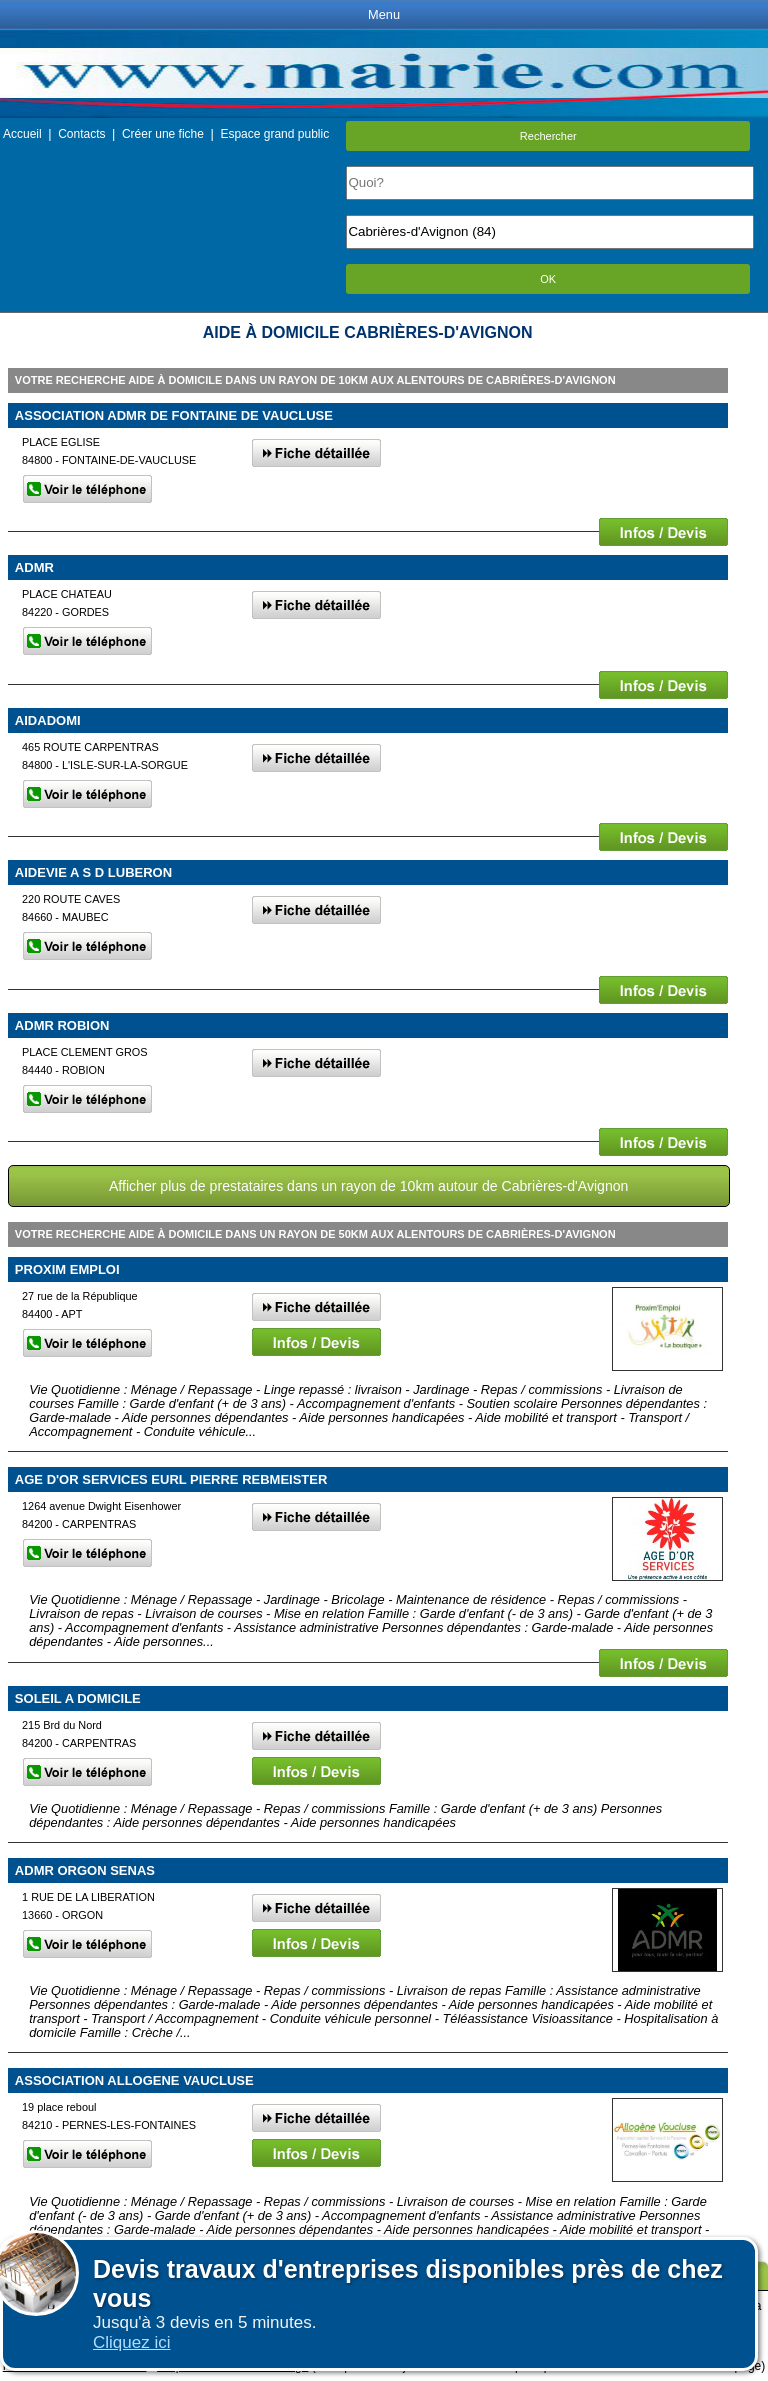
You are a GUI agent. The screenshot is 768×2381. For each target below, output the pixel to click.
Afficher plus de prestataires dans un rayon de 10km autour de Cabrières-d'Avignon (368, 1186)
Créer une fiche (163, 134)
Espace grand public (274, 134)
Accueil (22, 134)
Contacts (81, 134)
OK (548, 279)
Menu (384, 14)
